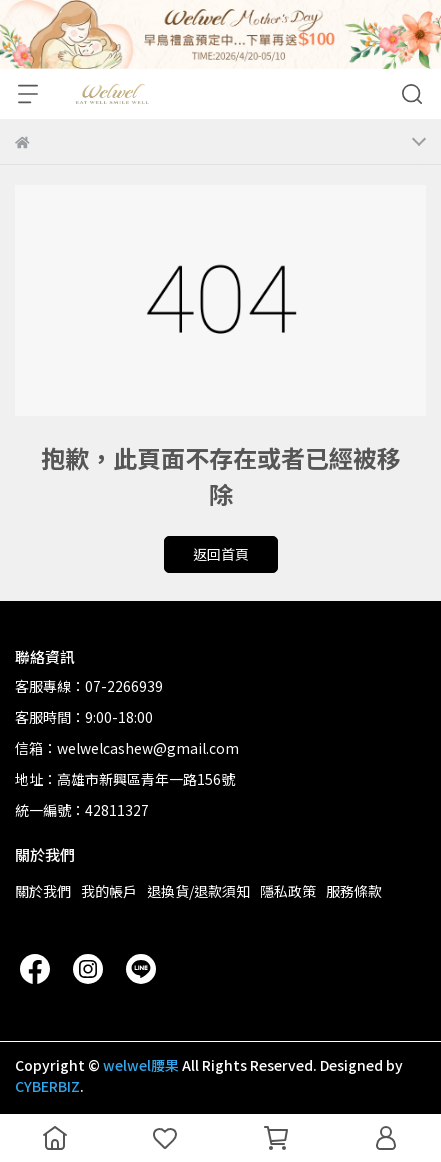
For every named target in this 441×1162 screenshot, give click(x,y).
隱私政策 (288, 891)
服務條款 (354, 891)
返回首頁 (221, 554)
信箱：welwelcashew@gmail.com (127, 748)
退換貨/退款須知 (198, 891)
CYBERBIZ (47, 1086)
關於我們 (43, 891)
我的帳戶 (109, 891)
